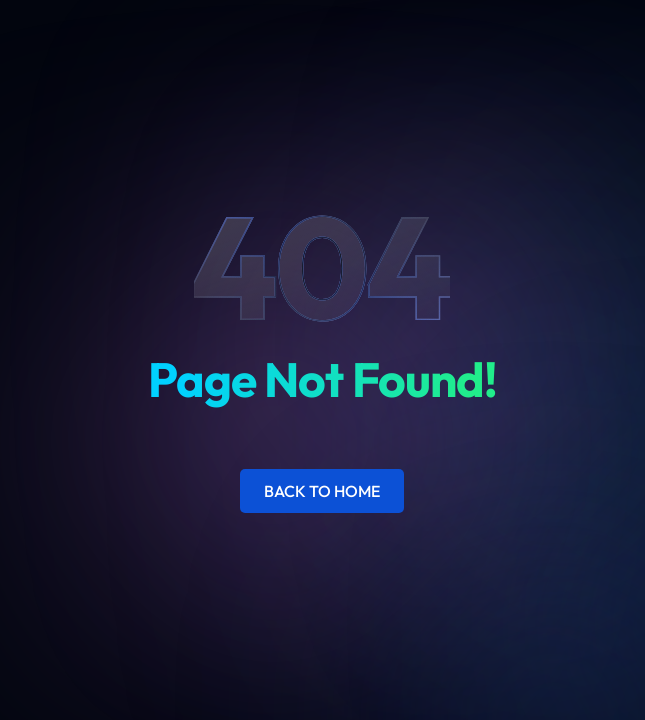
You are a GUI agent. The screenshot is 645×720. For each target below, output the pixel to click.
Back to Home (322, 491)
